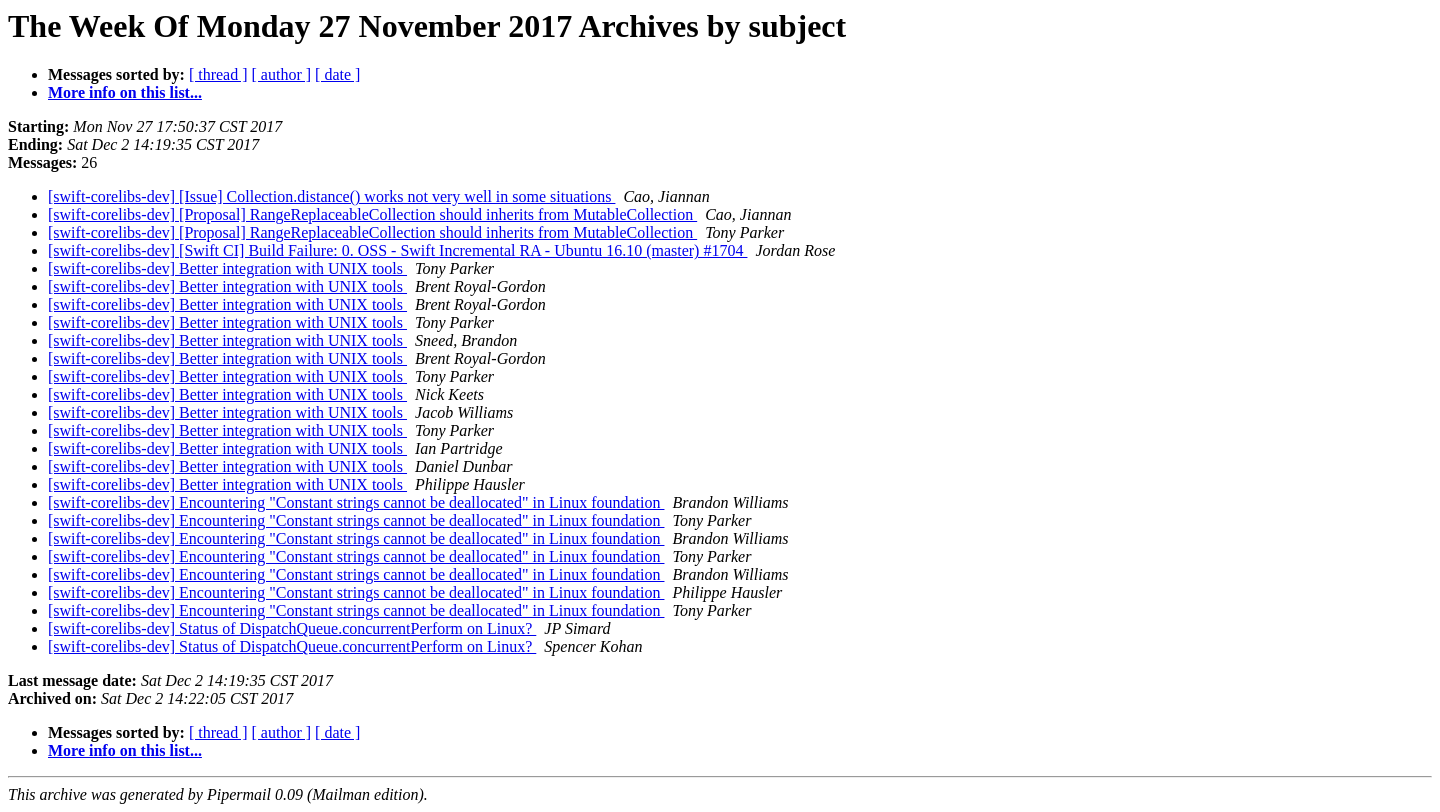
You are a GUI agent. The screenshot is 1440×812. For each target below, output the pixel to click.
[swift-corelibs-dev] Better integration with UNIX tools (227, 268)
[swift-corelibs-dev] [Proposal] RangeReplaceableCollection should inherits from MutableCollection (372, 214)
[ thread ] (218, 74)
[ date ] (337, 74)
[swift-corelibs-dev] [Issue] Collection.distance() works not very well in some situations (331, 196)
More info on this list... (125, 92)
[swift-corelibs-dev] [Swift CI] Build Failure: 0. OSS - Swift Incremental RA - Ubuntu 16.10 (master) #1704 (397, 250)
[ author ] (282, 74)
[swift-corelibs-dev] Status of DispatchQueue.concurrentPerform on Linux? (292, 628)
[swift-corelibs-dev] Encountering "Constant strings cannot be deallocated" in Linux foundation (356, 502)
